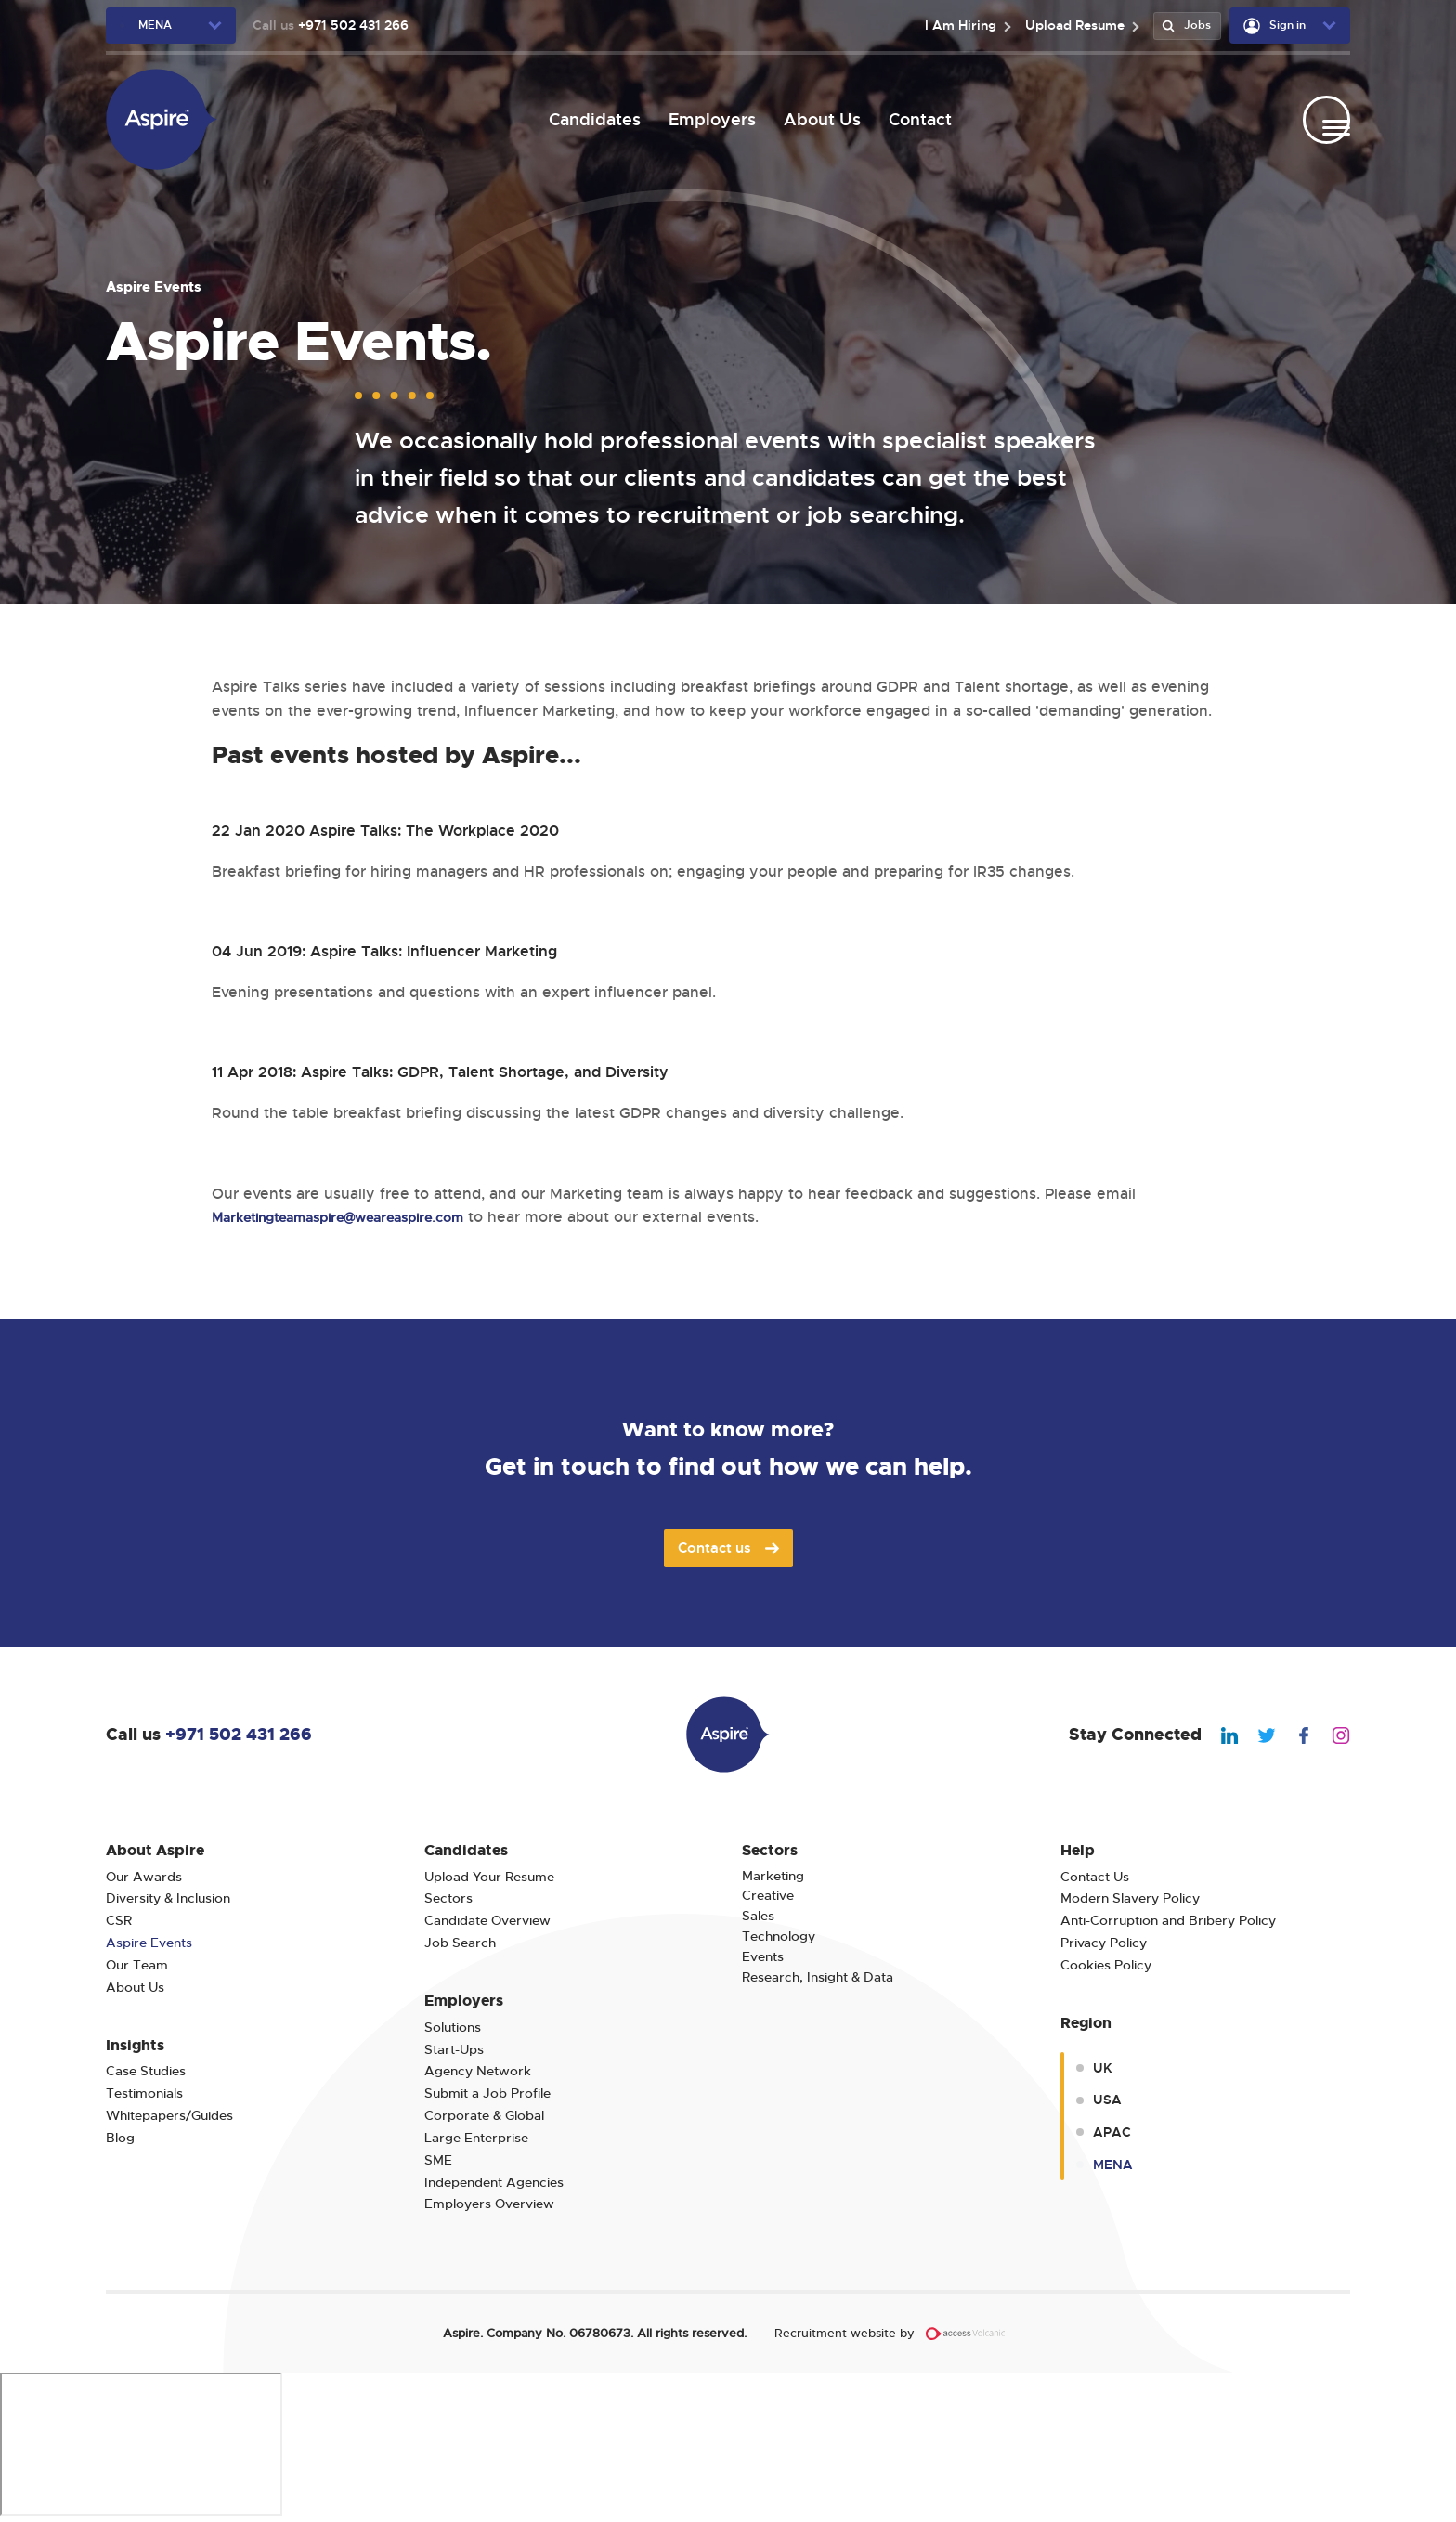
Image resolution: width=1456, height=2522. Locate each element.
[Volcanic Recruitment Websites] (965, 2333)
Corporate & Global (484, 2116)
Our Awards (144, 1877)
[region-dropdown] (171, 25)
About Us (813, 119)
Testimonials (144, 2093)
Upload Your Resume (489, 1877)
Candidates (586, 119)
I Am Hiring (953, 25)
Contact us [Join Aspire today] (728, 1548)
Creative (768, 1896)
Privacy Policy (1103, 1943)
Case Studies (146, 2071)
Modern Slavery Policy (1130, 1898)
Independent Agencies (494, 2182)
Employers (704, 119)
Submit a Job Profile (487, 2093)
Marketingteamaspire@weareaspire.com (356, 1217)
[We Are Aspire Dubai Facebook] (1294, 1734)
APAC (1112, 2132)
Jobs (1184, 25)
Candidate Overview (487, 1921)
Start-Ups (454, 2050)
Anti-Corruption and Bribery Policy (1168, 1921)
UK (1102, 2068)
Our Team (137, 1965)
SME (438, 2160)
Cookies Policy (1105, 1965)
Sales (758, 1916)
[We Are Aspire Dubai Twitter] (1257, 1734)
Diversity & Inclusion (168, 1898)
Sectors (448, 1898)
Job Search (460, 1943)
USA (1107, 2099)
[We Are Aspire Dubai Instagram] (1331, 1734)
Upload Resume (1067, 25)
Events (763, 1957)
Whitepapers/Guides (169, 2116)
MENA (1113, 2164)
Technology (778, 1936)
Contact (911, 119)
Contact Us (1094, 1877)
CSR (119, 1921)
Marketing (773, 1876)
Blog (120, 2138)
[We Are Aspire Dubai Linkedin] (1220, 1734)
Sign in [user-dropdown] (1274, 26)
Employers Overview (489, 2204)
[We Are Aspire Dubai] (161, 119)
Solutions (452, 2027)
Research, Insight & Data (817, 1977)
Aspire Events (149, 1943)
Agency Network (477, 2071)
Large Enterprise (476, 2138)
